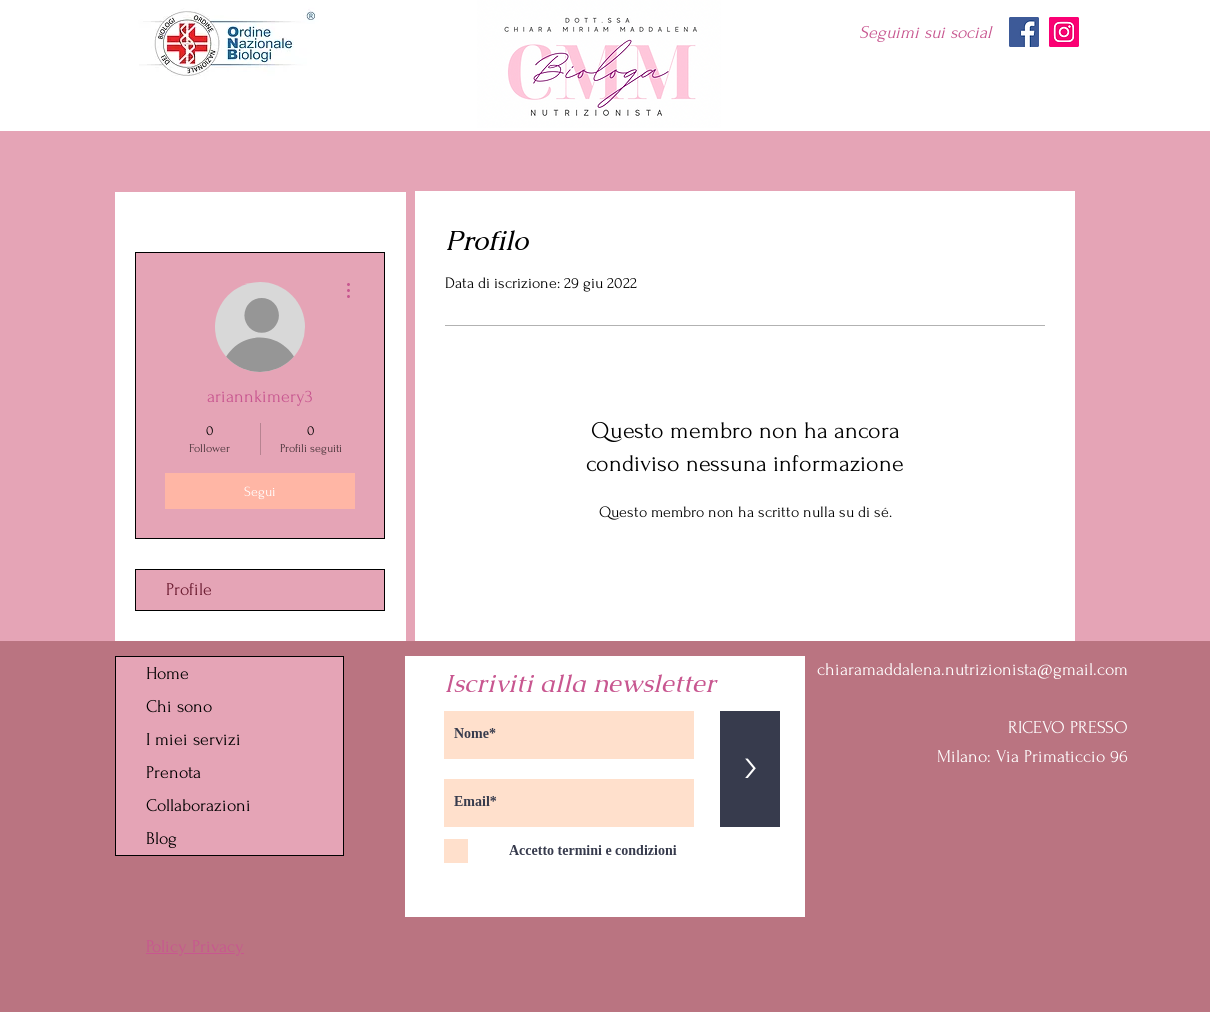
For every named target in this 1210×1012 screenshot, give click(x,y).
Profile (189, 589)
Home (167, 673)
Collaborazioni (198, 805)
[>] (750, 769)
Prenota (173, 772)
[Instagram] (1064, 32)
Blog (161, 838)
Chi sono (179, 706)
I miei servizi (193, 739)
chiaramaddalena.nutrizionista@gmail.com (972, 669)
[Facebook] (1024, 32)
